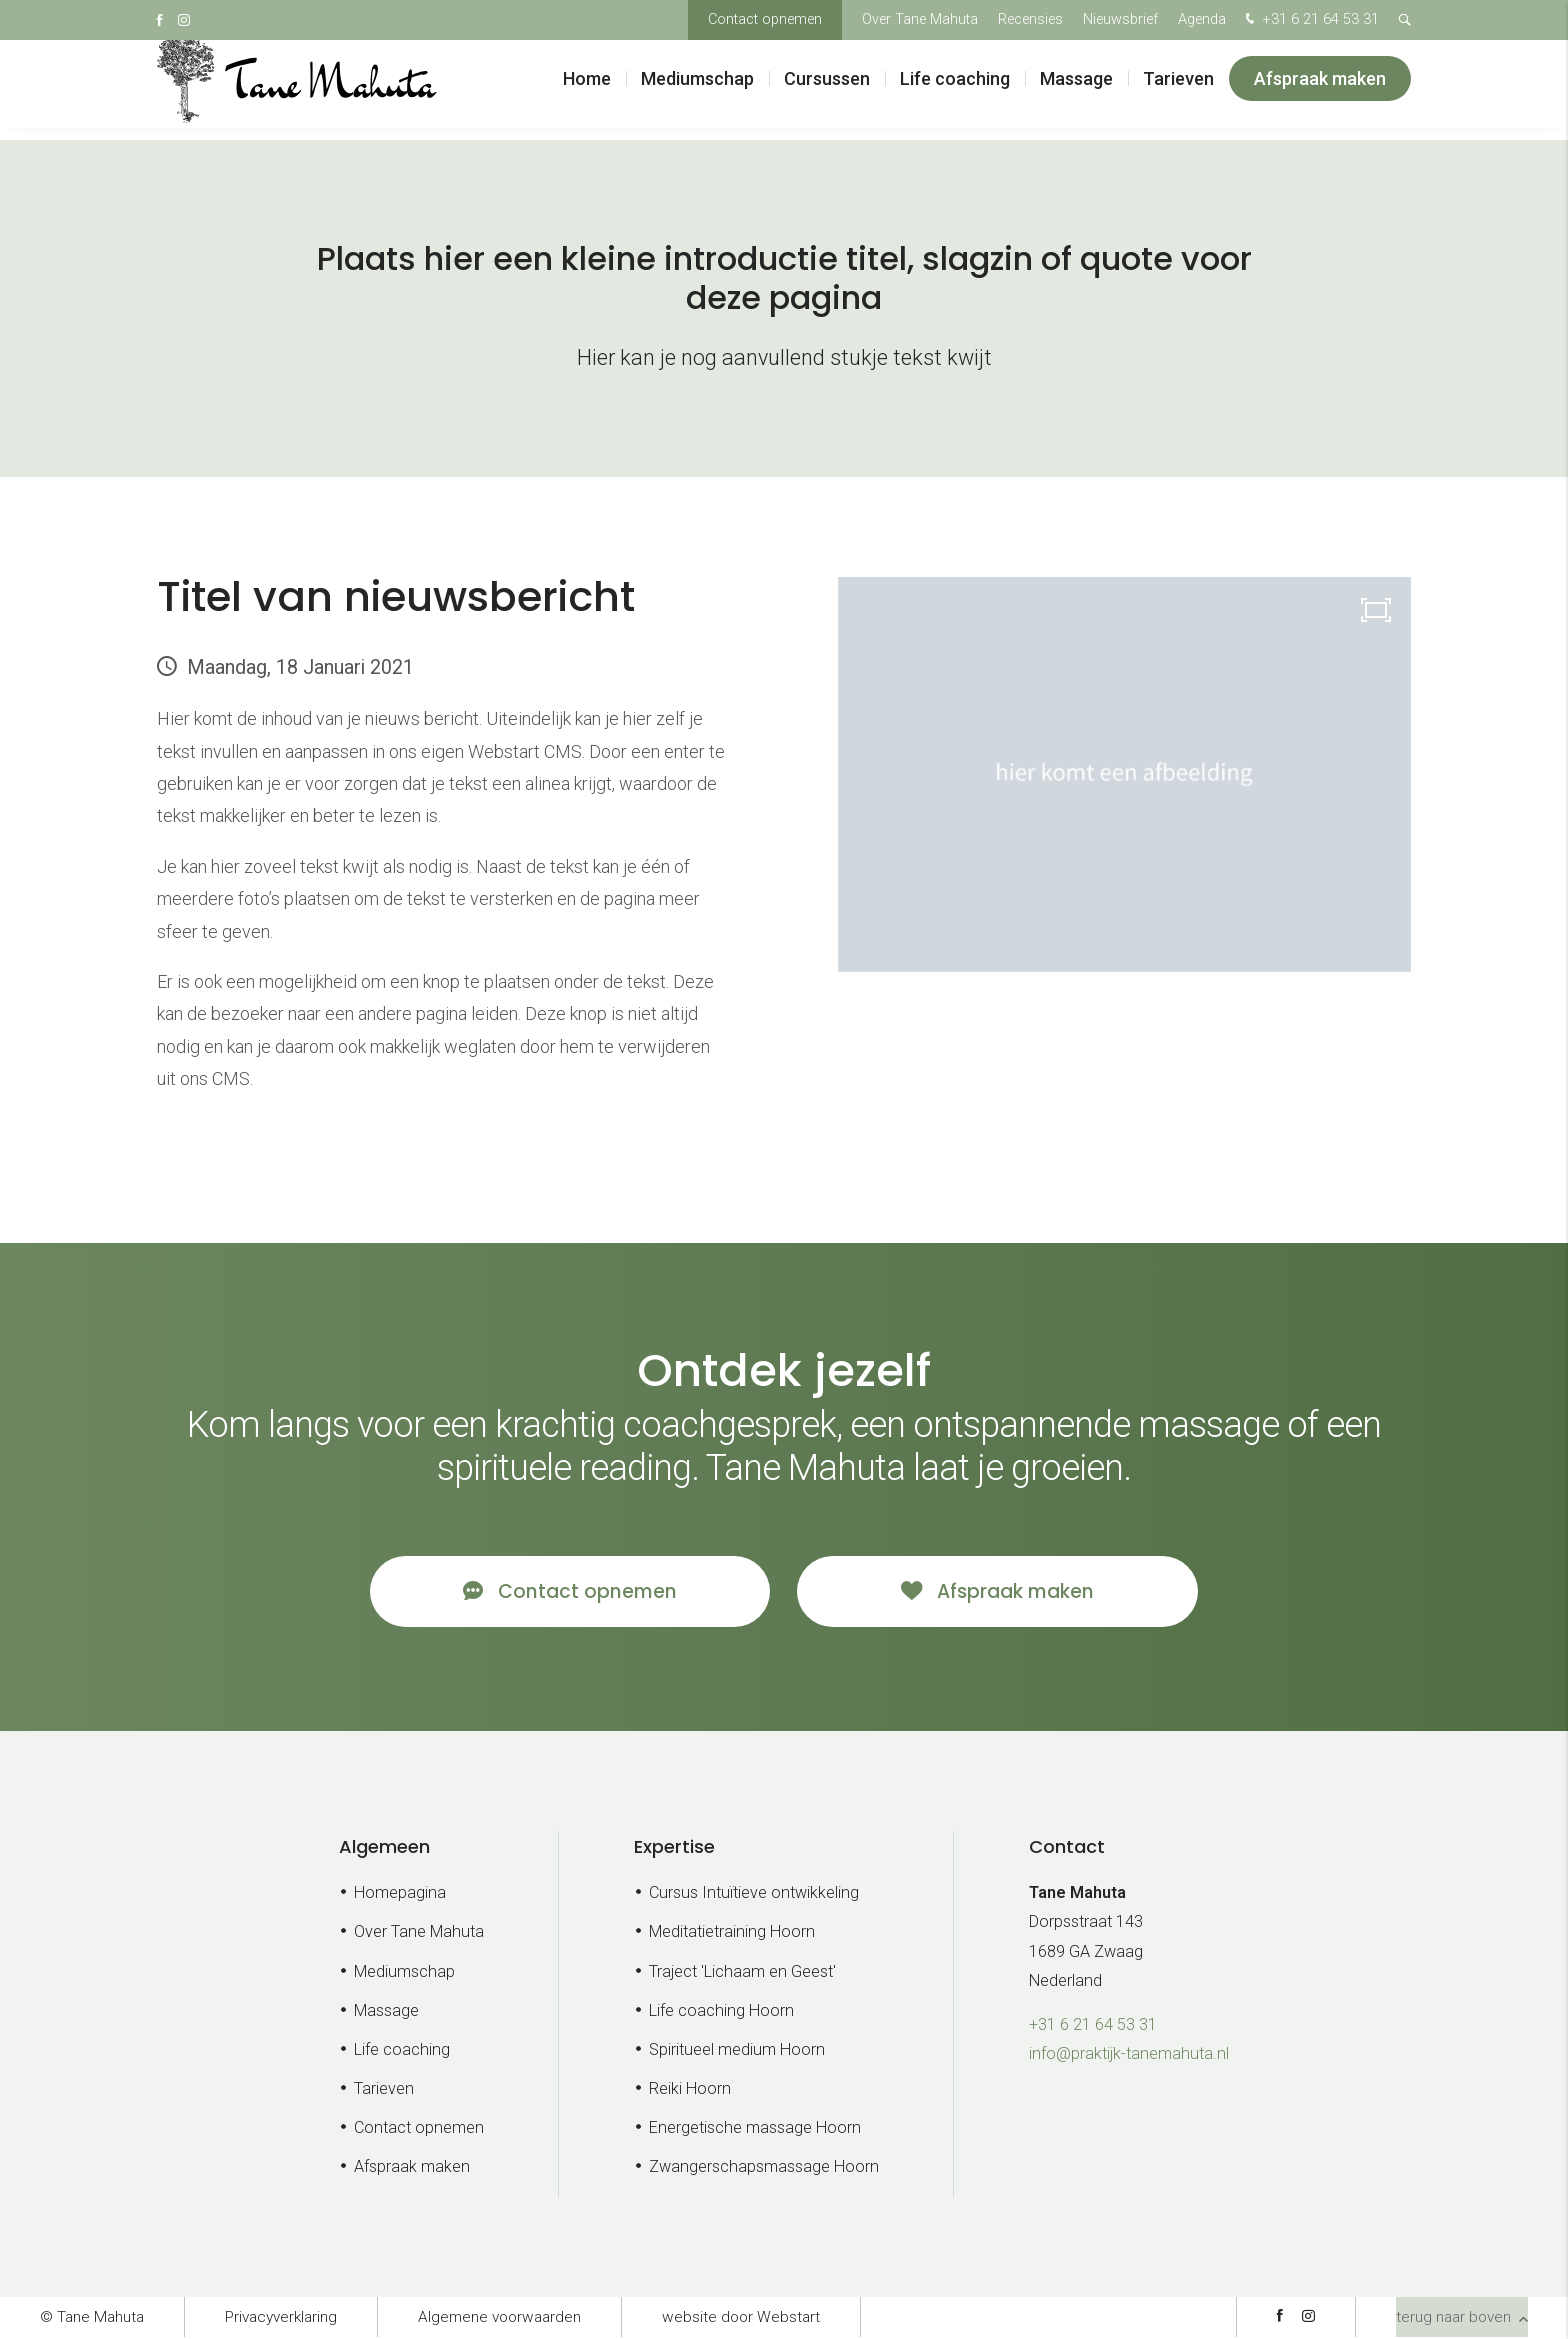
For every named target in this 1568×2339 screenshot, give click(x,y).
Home (587, 89)
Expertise (674, 1848)
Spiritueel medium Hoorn (737, 2051)
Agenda (1202, 19)
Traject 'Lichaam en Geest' (742, 1973)
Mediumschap (697, 89)
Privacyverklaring (281, 2319)
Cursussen (827, 89)
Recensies (1030, 19)
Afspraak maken (1320, 89)
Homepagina (400, 1895)
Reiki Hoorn (690, 2090)
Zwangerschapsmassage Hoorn (764, 2169)
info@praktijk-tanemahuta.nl (1129, 2055)
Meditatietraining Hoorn (732, 1934)
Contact (1067, 1848)
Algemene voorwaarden (499, 2319)
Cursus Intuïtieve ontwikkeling (754, 1895)
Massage (1076, 89)
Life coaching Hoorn (721, 2012)
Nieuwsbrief (1120, 19)
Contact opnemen (765, 19)
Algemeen (384, 1848)
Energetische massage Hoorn (755, 2130)
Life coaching (955, 89)
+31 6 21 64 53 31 (1310, 20)
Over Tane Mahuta (920, 19)
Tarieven (1178, 89)
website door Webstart (741, 2319)
